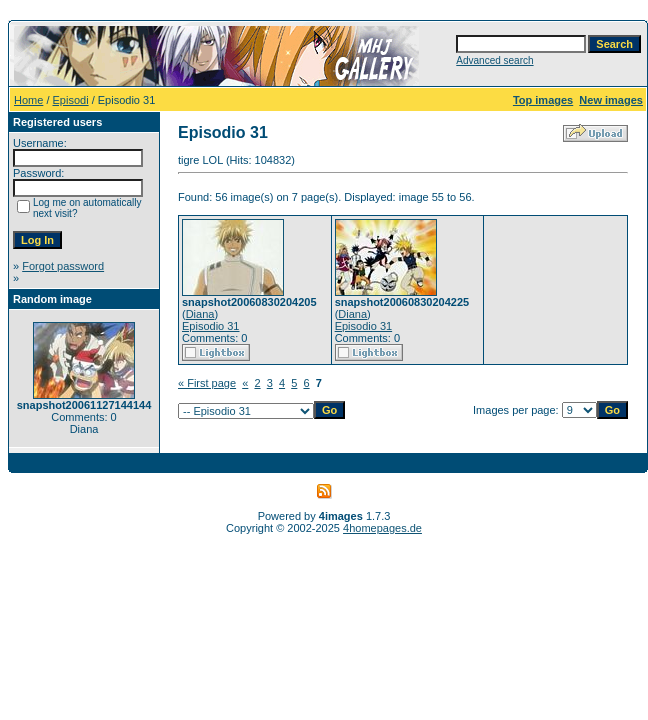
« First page (207, 383)
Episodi (71, 100)
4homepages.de (382, 528)
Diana (200, 314)
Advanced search (494, 60)
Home (28, 100)
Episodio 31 (211, 326)
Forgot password (63, 266)
